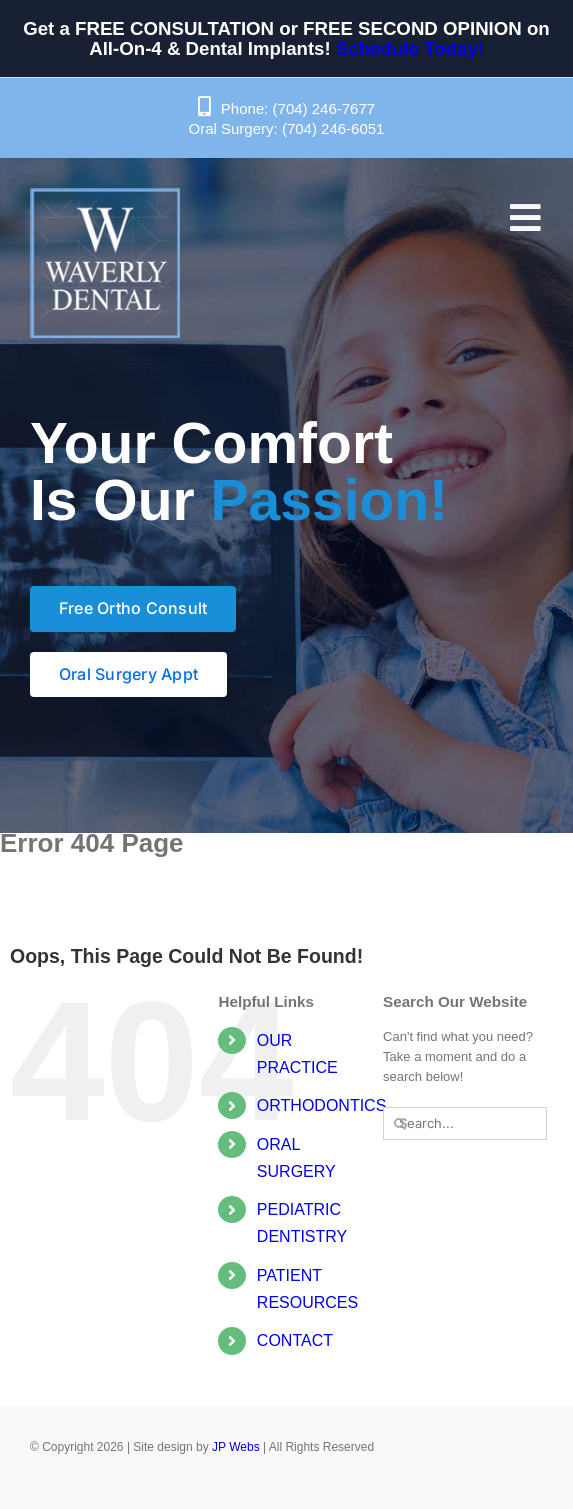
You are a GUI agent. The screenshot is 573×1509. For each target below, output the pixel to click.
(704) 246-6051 (333, 128)
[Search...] (465, 1123)
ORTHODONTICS (321, 1105)
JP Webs (236, 1447)
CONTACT (295, 1340)
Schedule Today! (410, 48)
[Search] (399, 1123)
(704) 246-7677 (324, 108)
